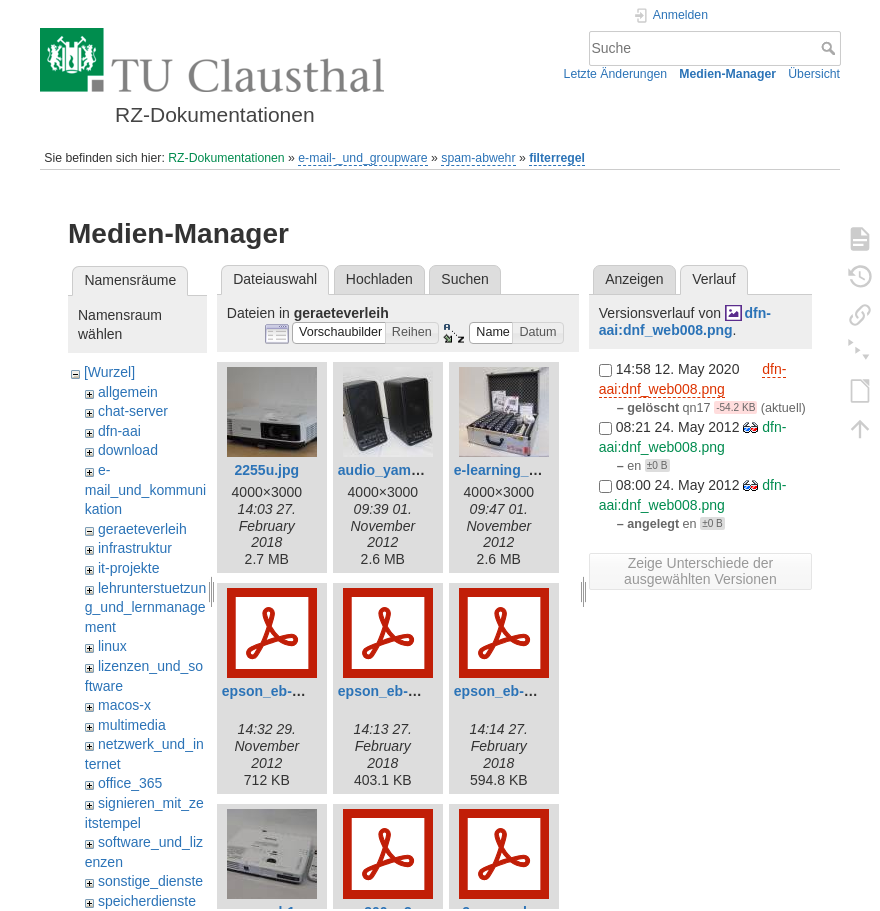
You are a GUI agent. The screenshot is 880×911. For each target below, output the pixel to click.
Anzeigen (634, 279)
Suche (830, 48)
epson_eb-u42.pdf (514, 691)
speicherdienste (147, 901)
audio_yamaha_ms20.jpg (421, 470)
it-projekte (128, 568)
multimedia (132, 725)
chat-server (133, 411)
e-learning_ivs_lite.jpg (527, 470)
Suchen (464, 279)
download (128, 450)
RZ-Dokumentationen (226, 158)
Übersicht (814, 74)
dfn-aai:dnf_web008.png (685, 321)
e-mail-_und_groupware (362, 158)
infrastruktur (135, 548)
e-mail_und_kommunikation (145, 489)
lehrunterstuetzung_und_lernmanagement (145, 607)
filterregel (557, 158)
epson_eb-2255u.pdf (405, 691)
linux (112, 646)
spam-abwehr (478, 158)
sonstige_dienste (150, 881)
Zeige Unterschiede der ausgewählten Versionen (700, 571)
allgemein (128, 392)
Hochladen (379, 279)
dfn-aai (119, 431)
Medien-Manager (727, 74)
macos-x (124, 705)
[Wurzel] (109, 372)
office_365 (130, 783)
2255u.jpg (267, 470)
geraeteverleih (142, 529)
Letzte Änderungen (616, 74)
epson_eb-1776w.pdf (290, 691)
